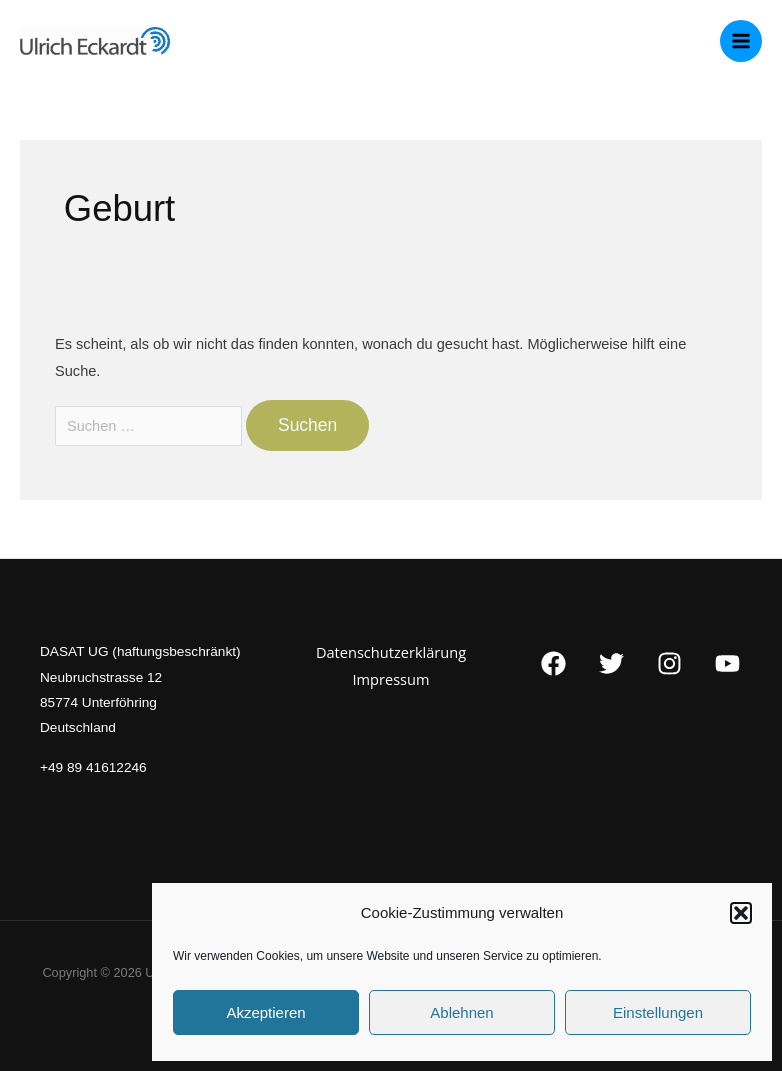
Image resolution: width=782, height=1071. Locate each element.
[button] (741, 913)
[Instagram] (669, 663)
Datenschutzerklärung (391, 652)
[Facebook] (553, 663)
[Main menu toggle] (741, 41)
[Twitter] (611, 663)
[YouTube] (727, 663)
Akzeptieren (265, 1012)
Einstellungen (658, 1012)
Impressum (391, 679)
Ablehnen (461, 1012)
